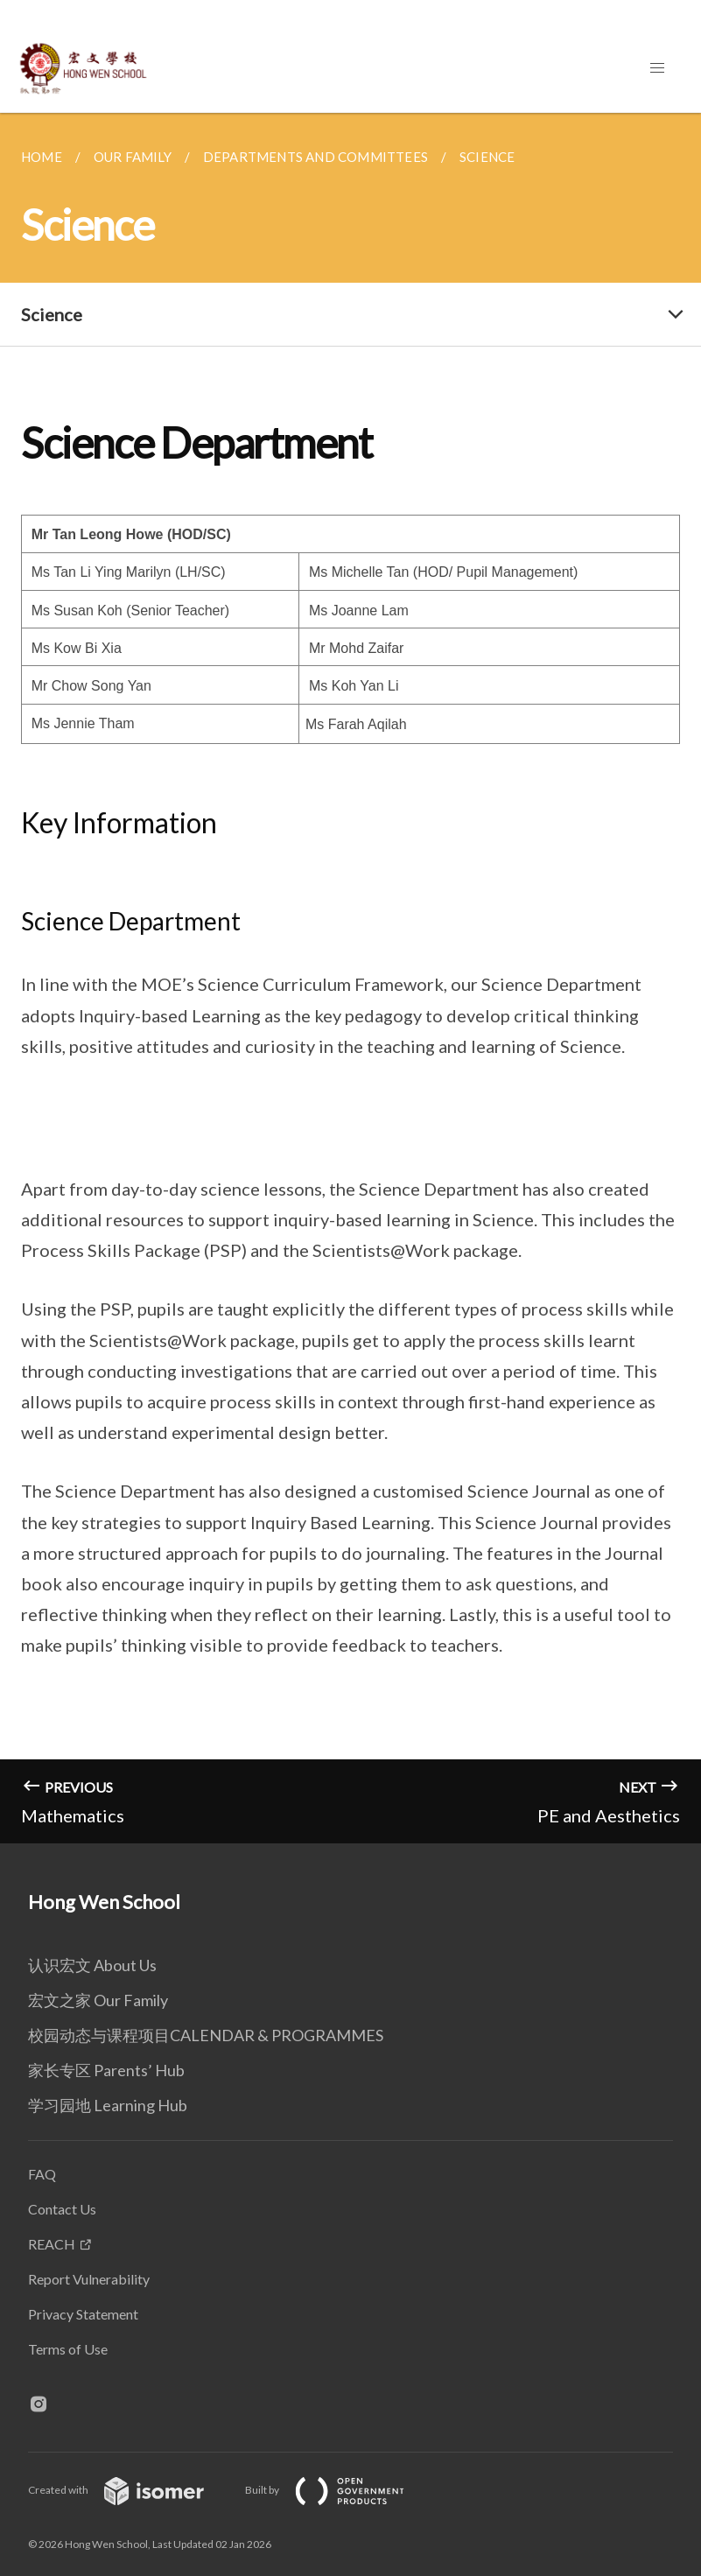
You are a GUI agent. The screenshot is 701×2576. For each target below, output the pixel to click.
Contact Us (62, 2208)
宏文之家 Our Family (98, 2000)
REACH (51, 2244)
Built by (338, 2489)
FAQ (42, 2173)
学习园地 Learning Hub (107, 2105)
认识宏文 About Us (92, 1965)
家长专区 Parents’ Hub (106, 2070)
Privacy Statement (83, 2314)
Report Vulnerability (89, 2279)
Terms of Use (68, 2349)
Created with (130, 2489)
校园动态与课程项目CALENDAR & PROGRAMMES (205, 2035)
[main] (350, 978)
